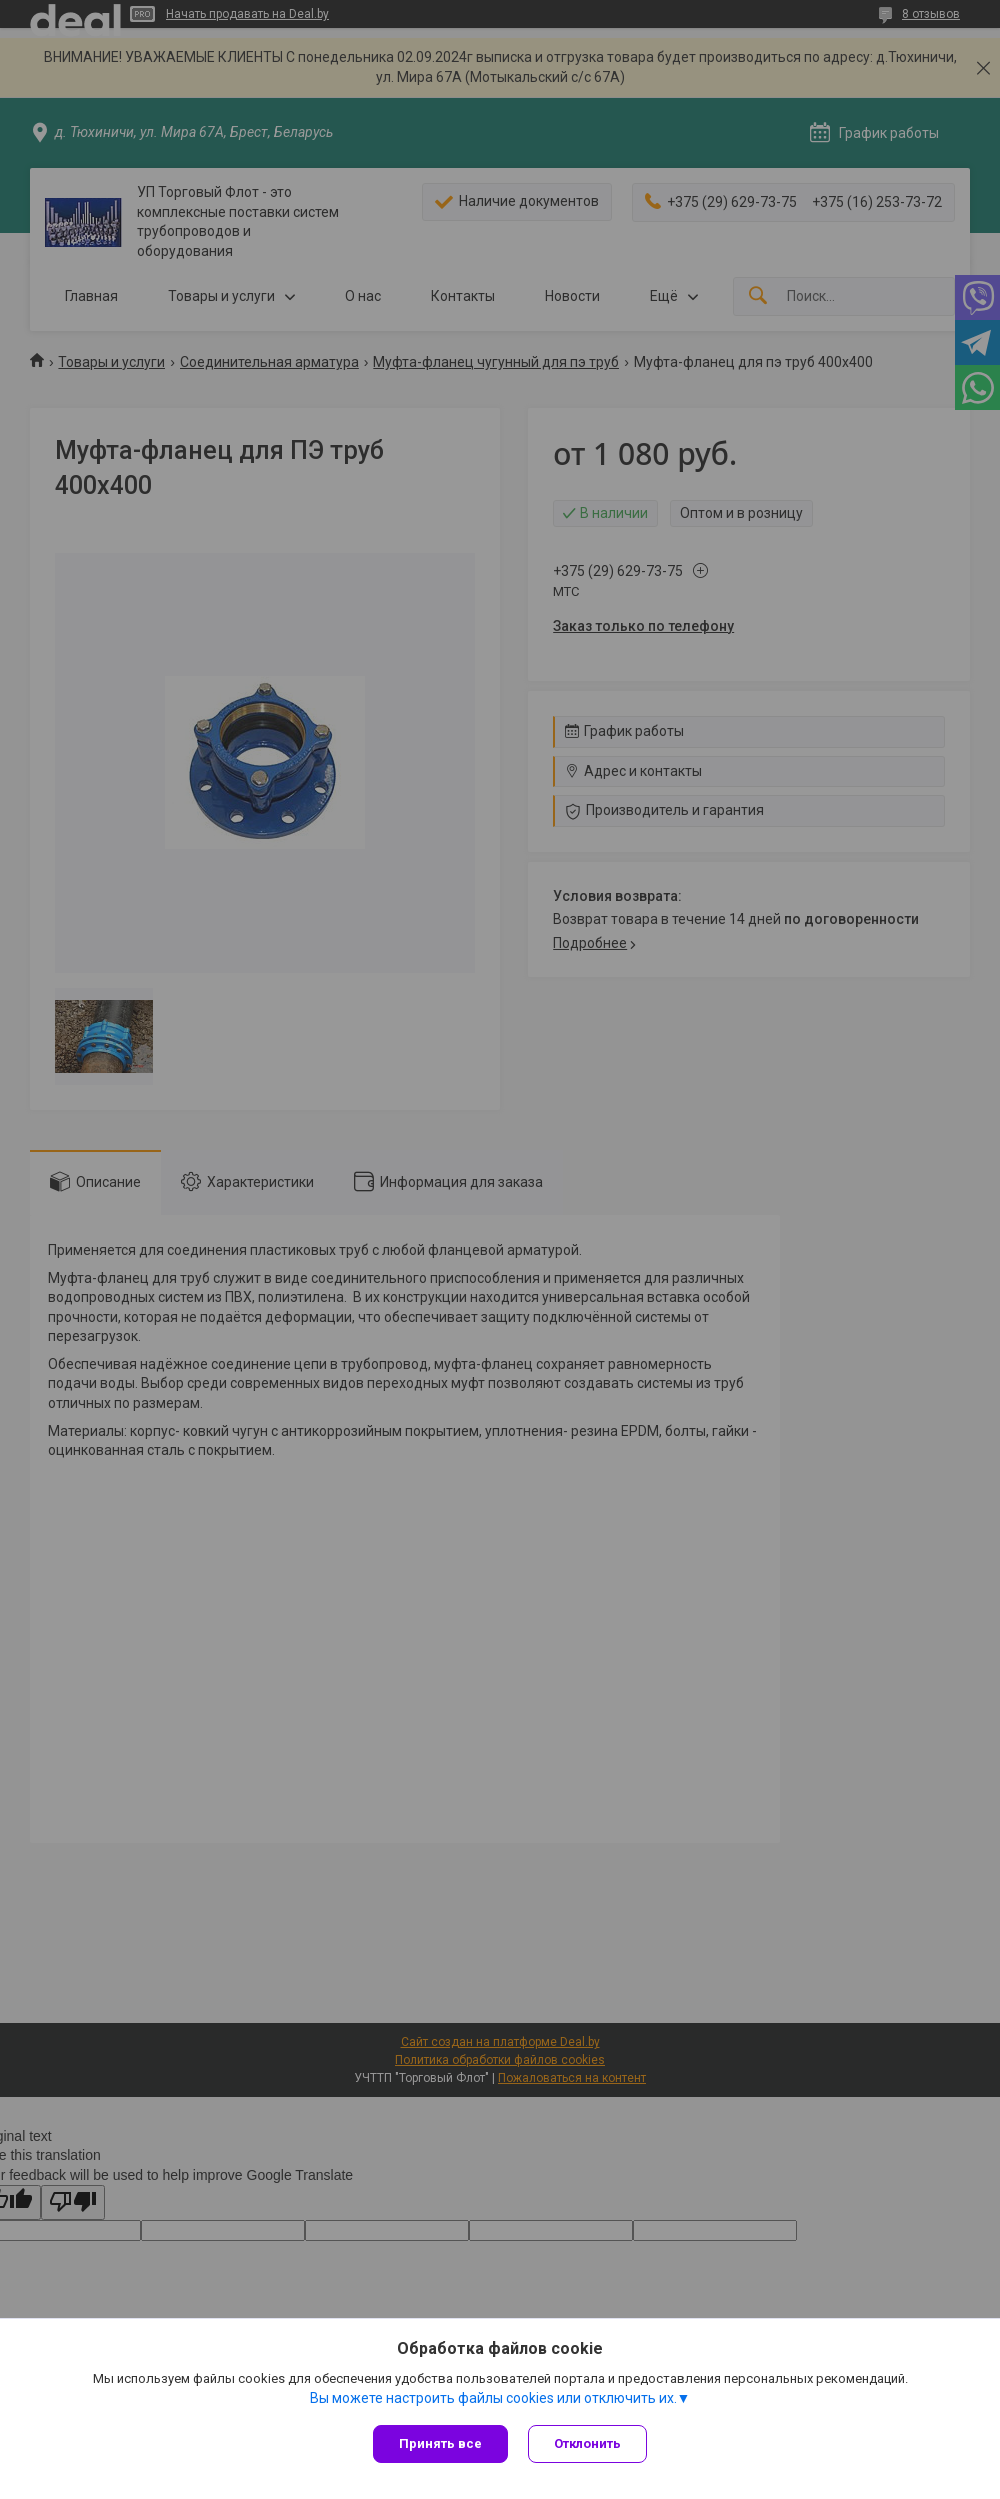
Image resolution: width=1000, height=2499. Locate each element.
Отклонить (587, 2443)
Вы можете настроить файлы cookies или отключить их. (493, 2398)
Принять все (440, 2443)
